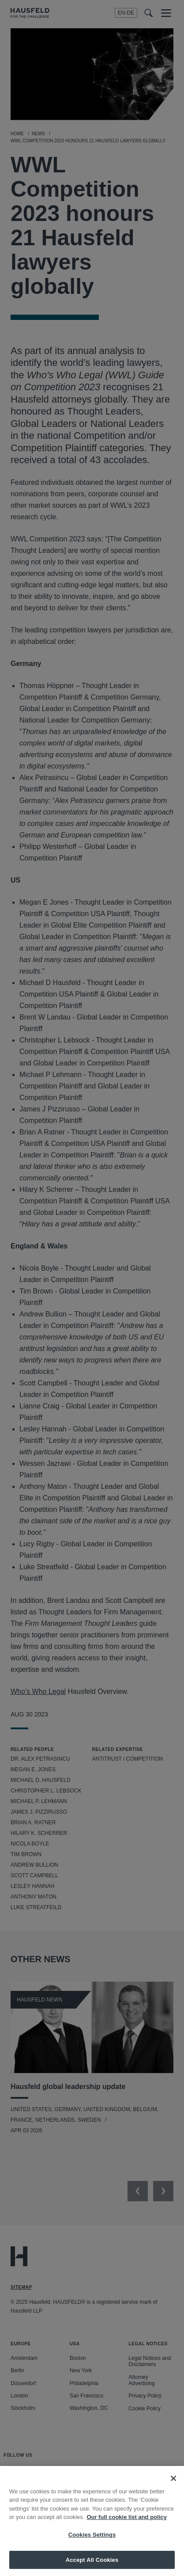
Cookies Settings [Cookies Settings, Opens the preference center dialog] (92, 2548)
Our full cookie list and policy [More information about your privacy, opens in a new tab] (126, 2530)
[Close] (173, 2492)
